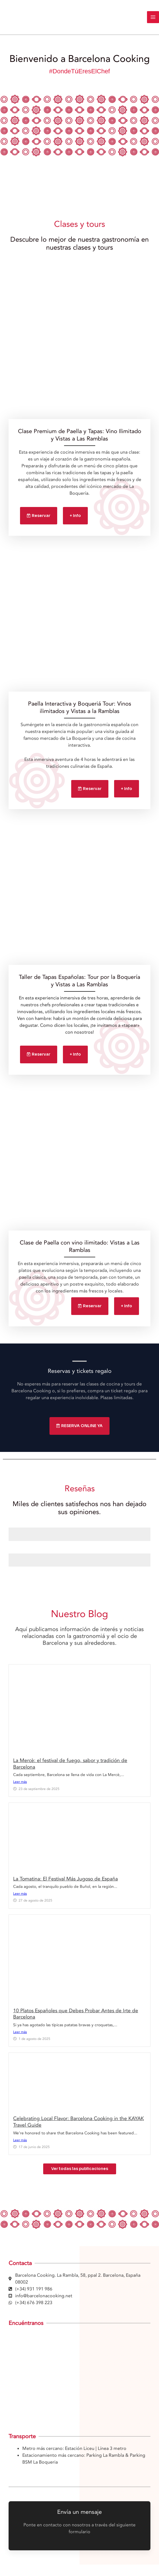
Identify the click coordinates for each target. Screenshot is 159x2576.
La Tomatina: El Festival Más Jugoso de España (65, 1878)
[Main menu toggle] (153, 17)
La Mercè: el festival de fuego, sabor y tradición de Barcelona (70, 1763)
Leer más (20, 1781)
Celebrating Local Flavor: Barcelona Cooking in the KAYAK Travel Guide (78, 2121)
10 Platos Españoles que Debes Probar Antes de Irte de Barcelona (75, 2014)
